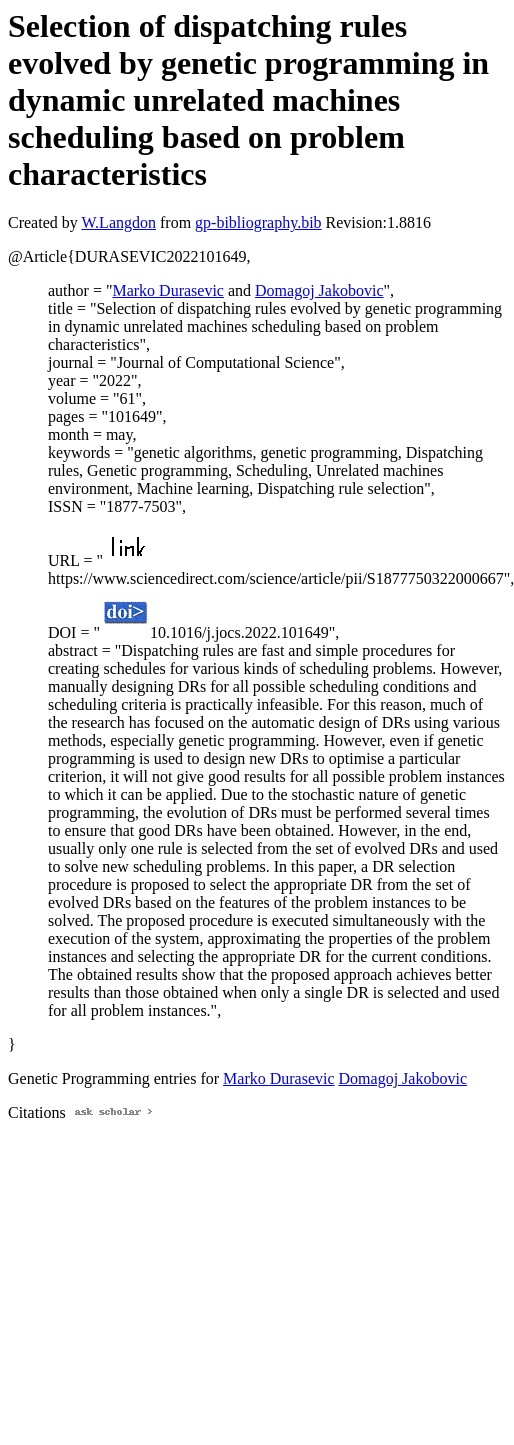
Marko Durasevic (168, 290)
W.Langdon (118, 222)
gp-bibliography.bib (258, 222)
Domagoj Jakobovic (319, 290)
